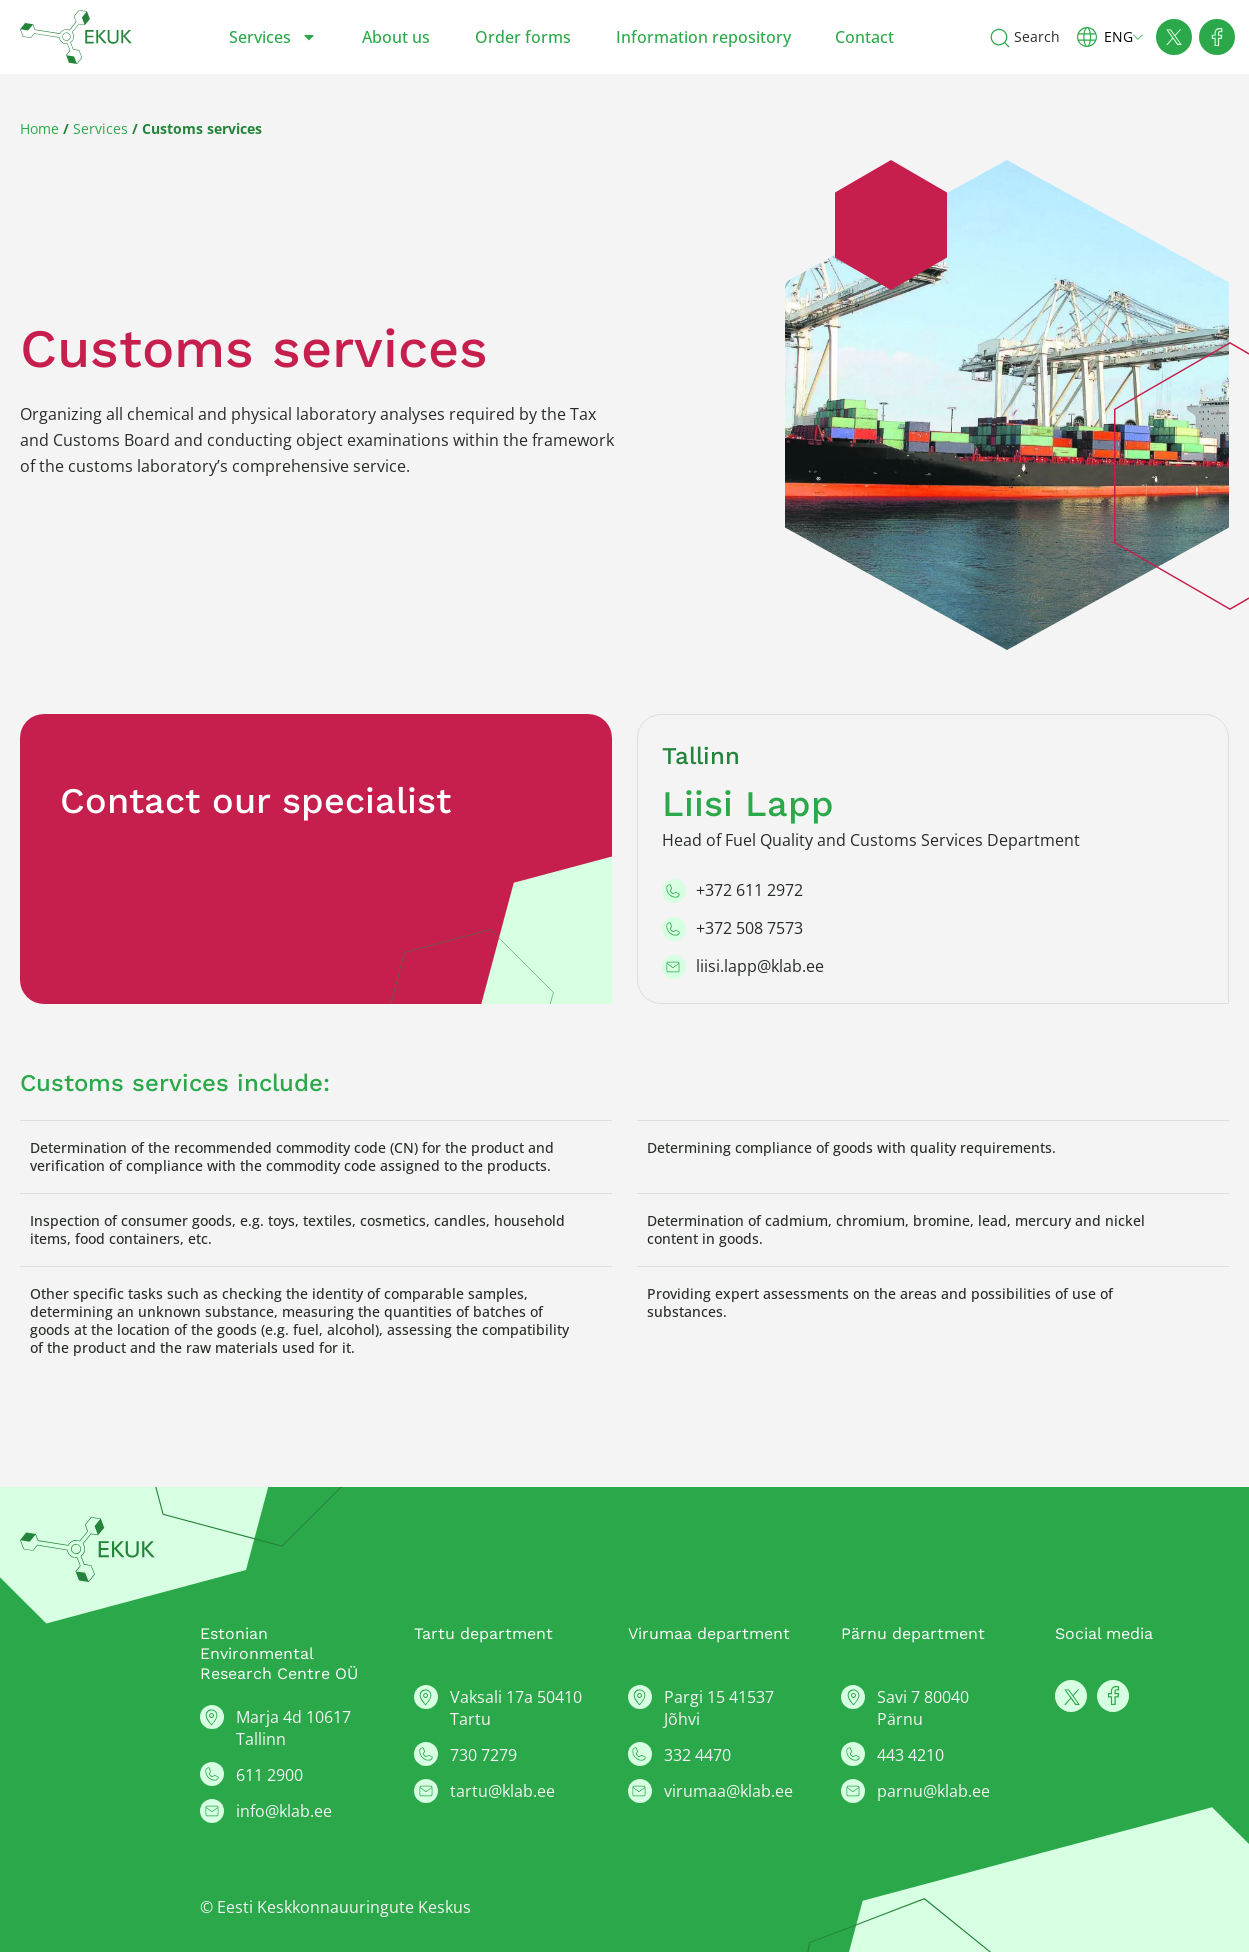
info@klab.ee (284, 1811)
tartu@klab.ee (502, 1791)
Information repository (703, 37)
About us (396, 37)
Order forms (523, 37)
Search (1037, 36)
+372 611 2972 (749, 890)
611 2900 (269, 1775)
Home (39, 128)
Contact (864, 37)
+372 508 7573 (749, 928)
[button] (1118, 36)
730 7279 (483, 1755)
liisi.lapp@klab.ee (760, 966)
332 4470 (697, 1755)
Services (273, 37)
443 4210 (910, 1755)
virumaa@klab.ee (728, 1791)
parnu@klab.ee (933, 1791)
